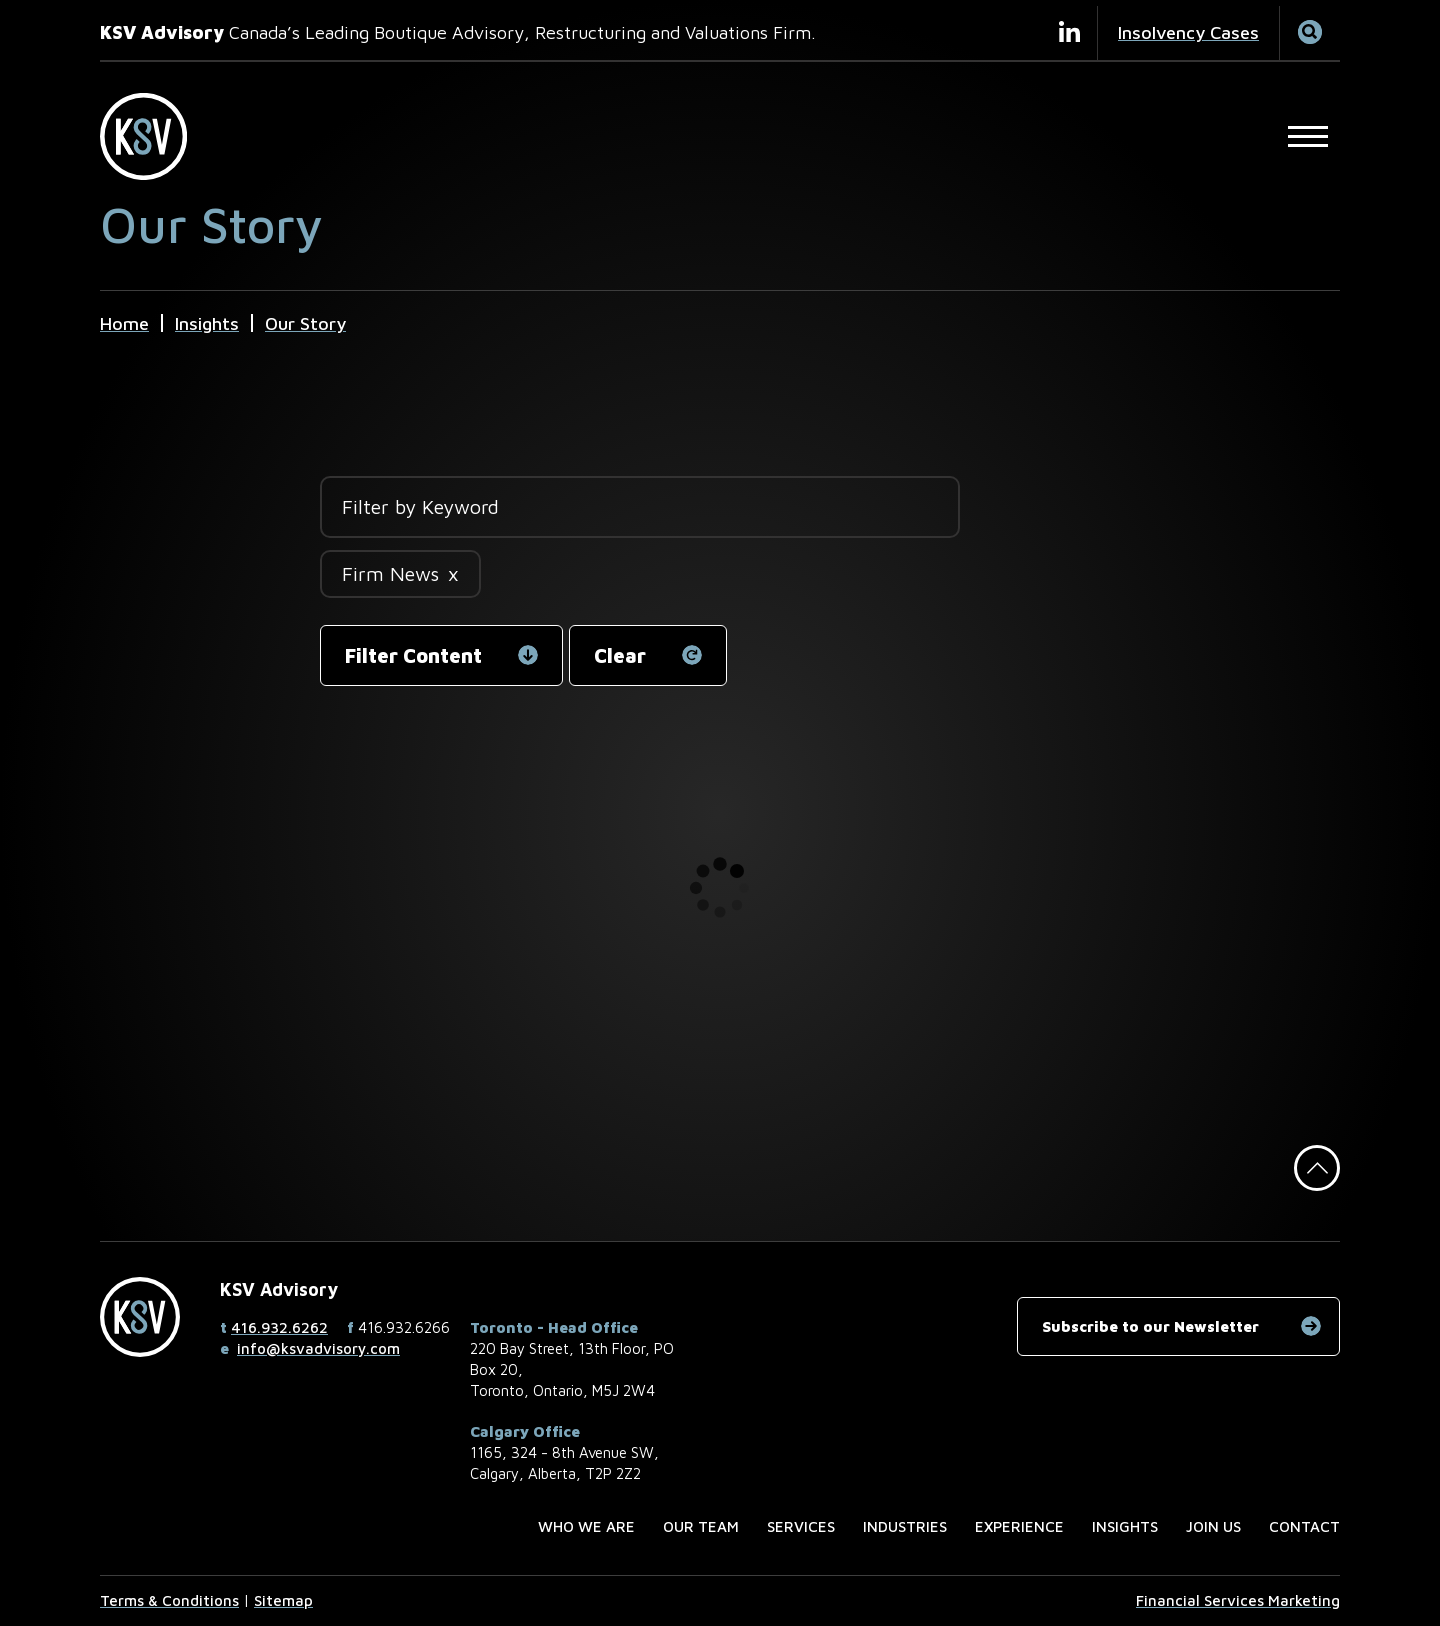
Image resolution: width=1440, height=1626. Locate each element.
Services (801, 1526)
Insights (207, 323)
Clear (620, 655)
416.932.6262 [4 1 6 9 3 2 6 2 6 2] (279, 1327)
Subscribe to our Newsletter (1150, 1326)
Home (124, 323)
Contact (1304, 1526)
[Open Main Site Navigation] (1308, 136)
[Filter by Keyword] (640, 507)
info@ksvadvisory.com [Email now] (318, 1348)
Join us (1213, 1526)
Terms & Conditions (169, 1600)
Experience (1019, 1526)
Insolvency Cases (1188, 32)
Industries (905, 1526)
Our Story (305, 323)
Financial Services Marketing (1238, 1600)
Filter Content (413, 655)
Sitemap (283, 1600)
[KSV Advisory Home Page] (154, 136)
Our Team (701, 1526)
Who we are (586, 1526)
